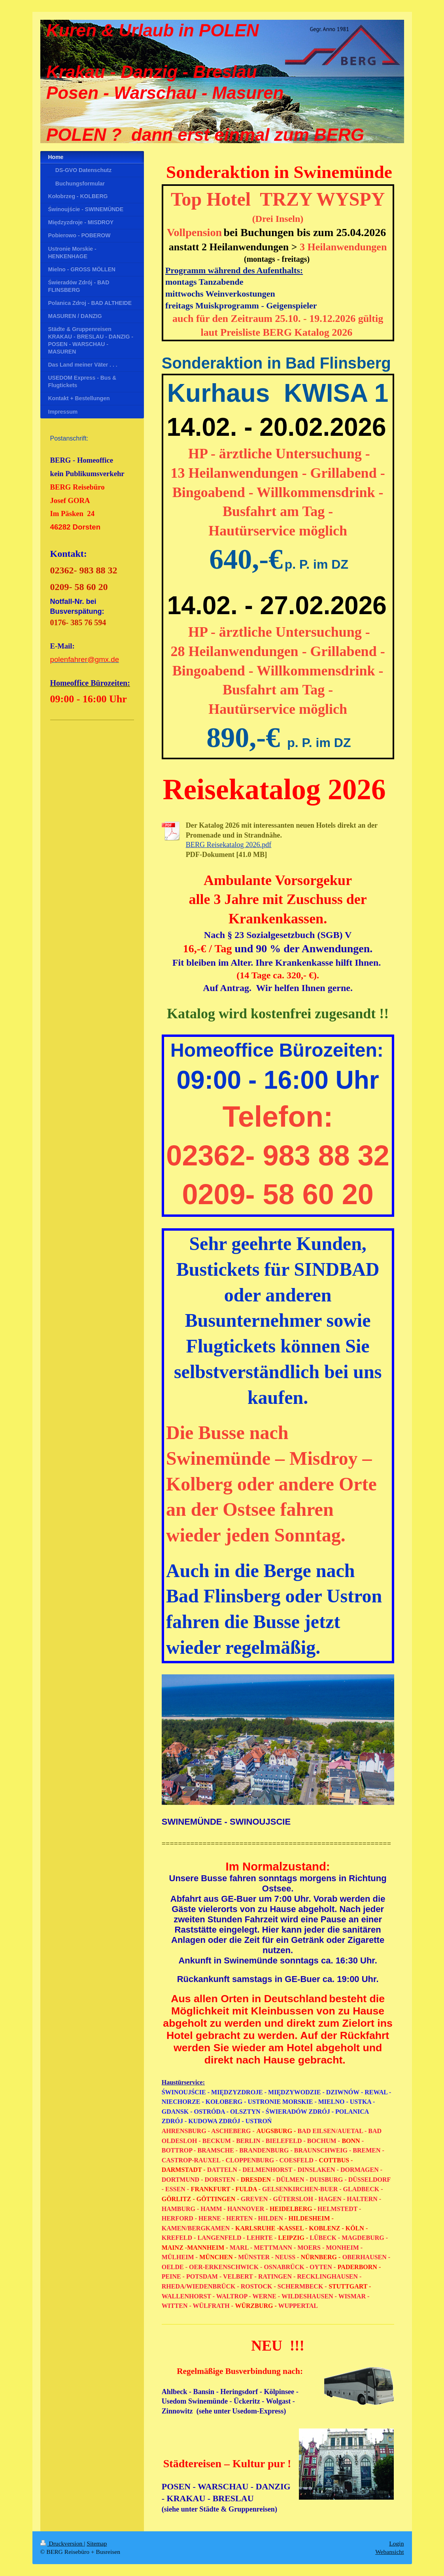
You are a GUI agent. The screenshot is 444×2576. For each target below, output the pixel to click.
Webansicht (389, 2551)
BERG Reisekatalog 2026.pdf (229, 845)
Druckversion (62, 2543)
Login (396, 2543)
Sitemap (97, 2543)
